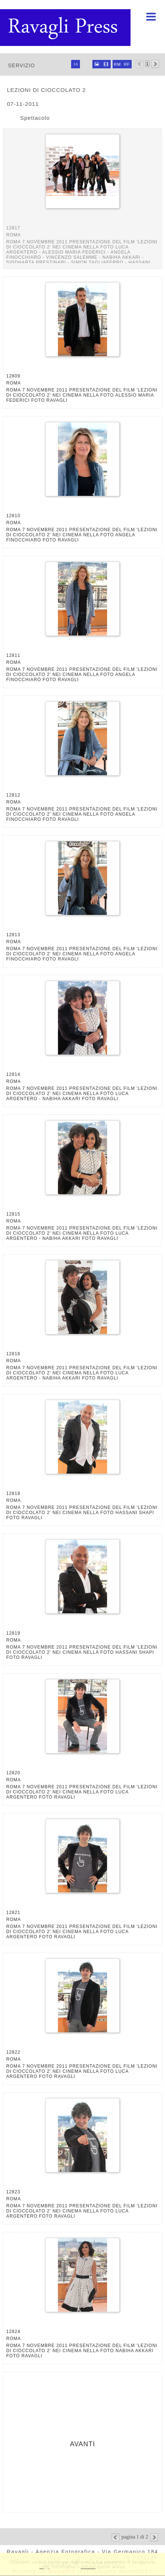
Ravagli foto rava (66, 27)
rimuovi (88, 2566)
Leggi (44, 2566)
